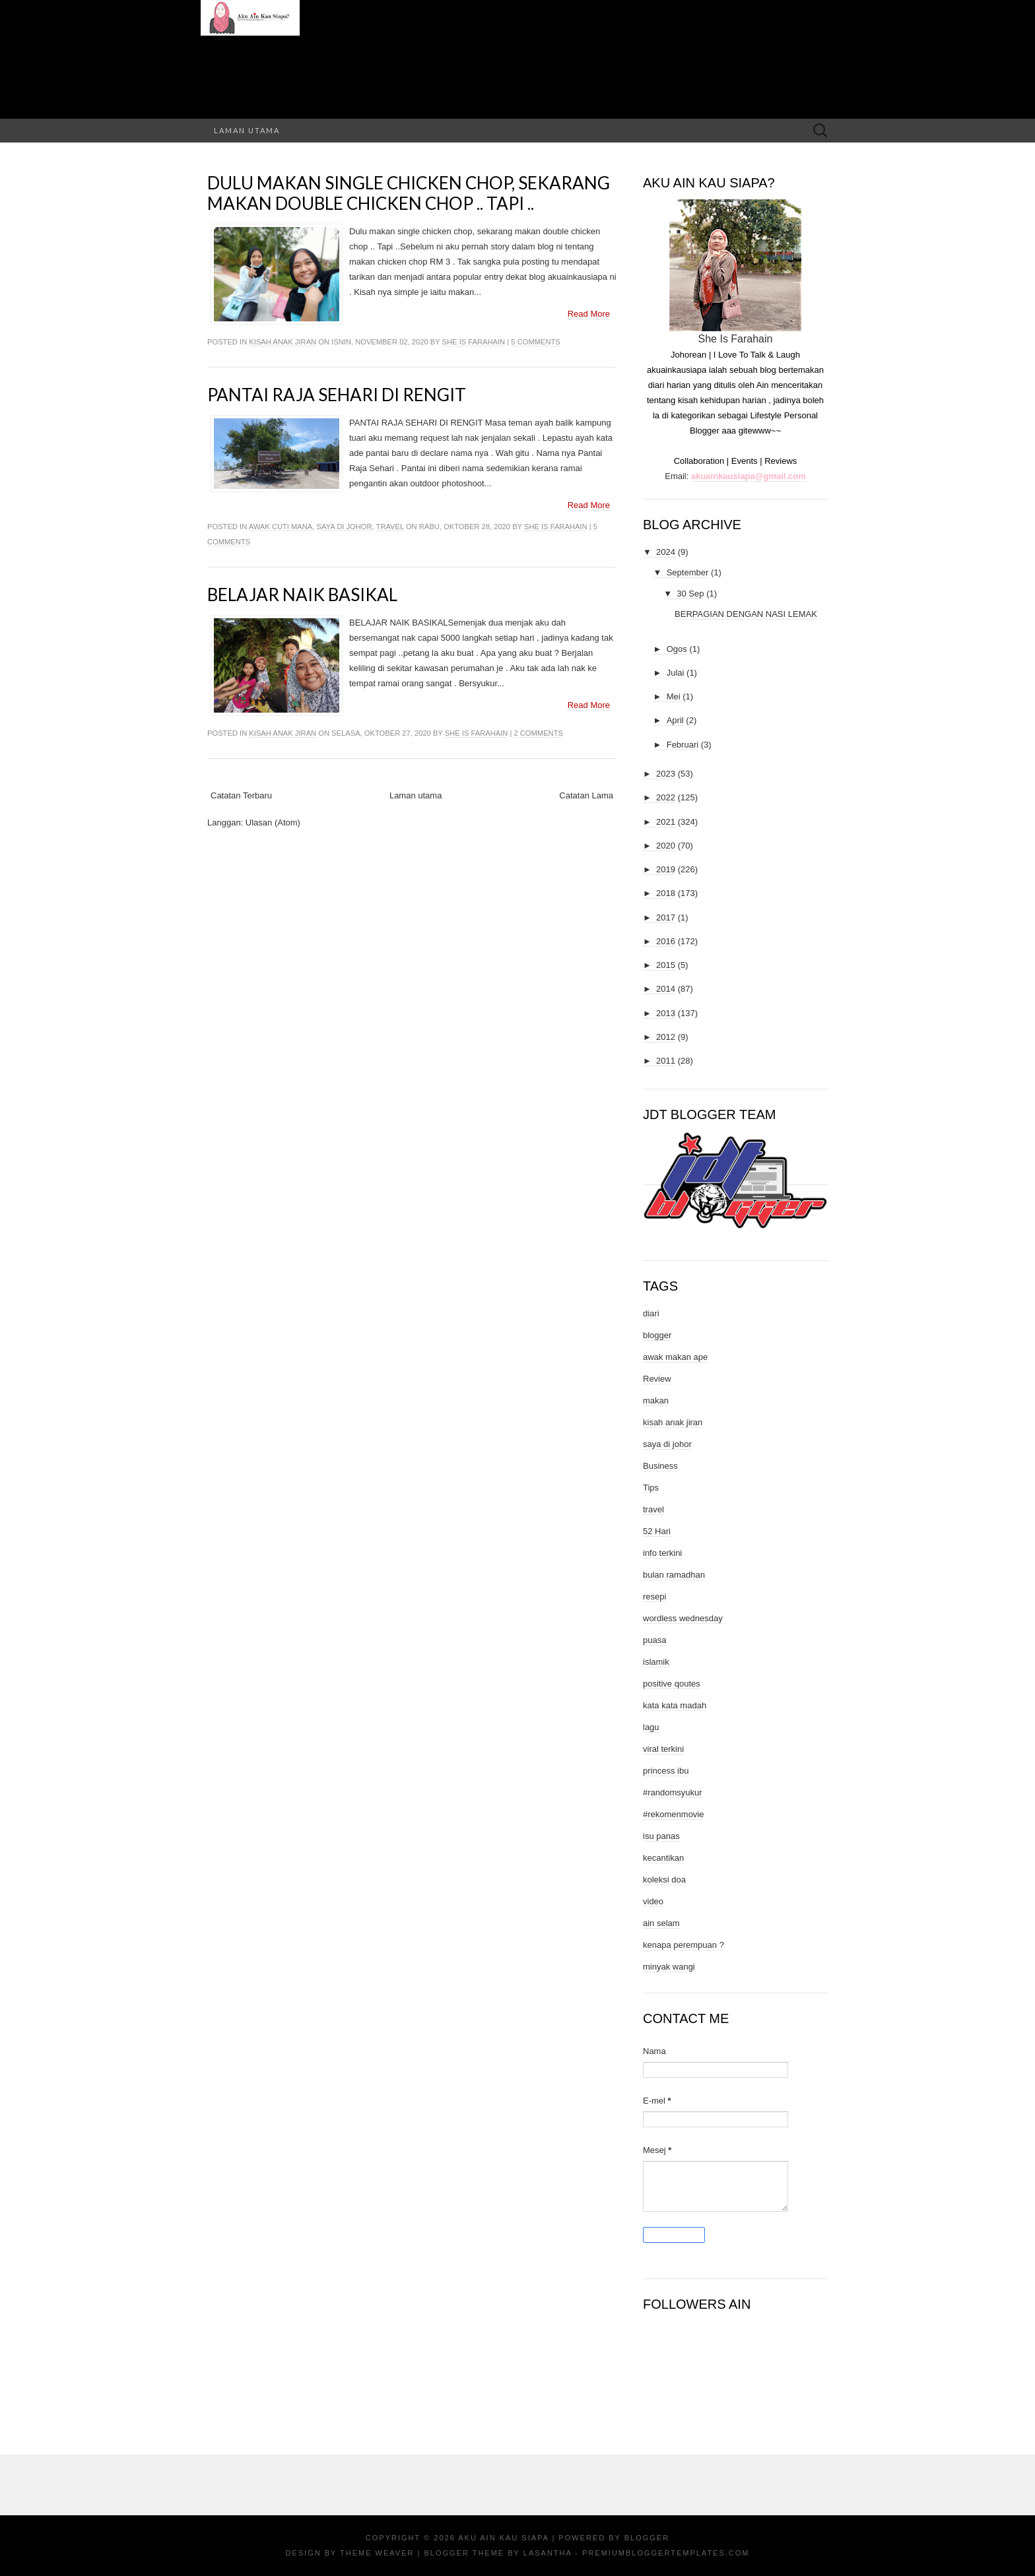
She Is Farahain (474, 342)
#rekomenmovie (673, 1814)
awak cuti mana (281, 527)
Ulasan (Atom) (273, 822)
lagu (651, 1727)
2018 (665, 893)
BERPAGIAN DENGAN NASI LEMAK (746, 614)
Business (660, 1466)
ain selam (661, 1923)
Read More (589, 314)
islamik (656, 1662)
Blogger (646, 2538)
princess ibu (665, 1771)
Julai (675, 673)
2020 (665, 846)
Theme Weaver (377, 2553)
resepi (654, 1596)
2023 (665, 774)
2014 (665, 989)
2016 (665, 941)
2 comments (538, 733)
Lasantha (547, 2553)
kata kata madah (674, 1705)
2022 (665, 797)
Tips (651, 1488)
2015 (665, 965)
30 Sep (690, 593)
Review (657, 1379)
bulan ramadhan (674, 1575)
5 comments (535, 342)
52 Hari (657, 1531)
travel (390, 527)
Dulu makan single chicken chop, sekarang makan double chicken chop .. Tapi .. (408, 193)
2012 (665, 1037)
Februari (682, 745)
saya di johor (344, 527)
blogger (657, 1335)
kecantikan (663, 1858)
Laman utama (247, 130)
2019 (665, 869)
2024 (665, 552)
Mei (674, 696)
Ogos (677, 649)
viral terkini (663, 1749)
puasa (654, 1640)
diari (651, 1313)
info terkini (662, 1553)
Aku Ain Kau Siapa (503, 2538)
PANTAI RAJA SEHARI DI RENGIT (336, 394)
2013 (665, 1013)
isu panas (661, 1836)
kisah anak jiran (282, 342)
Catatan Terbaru (241, 795)
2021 (665, 822)
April (675, 720)
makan (656, 1400)
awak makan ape (675, 1357)
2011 (665, 1061)
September (688, 572)
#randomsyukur (672, 1792)
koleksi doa (664, 1879)
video (653, 1901)
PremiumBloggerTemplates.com (665, 2553)
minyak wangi (669, 1967)
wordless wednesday (683, 1618)
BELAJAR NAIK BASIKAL (302, 594)
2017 (665, 917)
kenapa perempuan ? (683, 1945)
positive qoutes (671, 1684)
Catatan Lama (586, 795)
